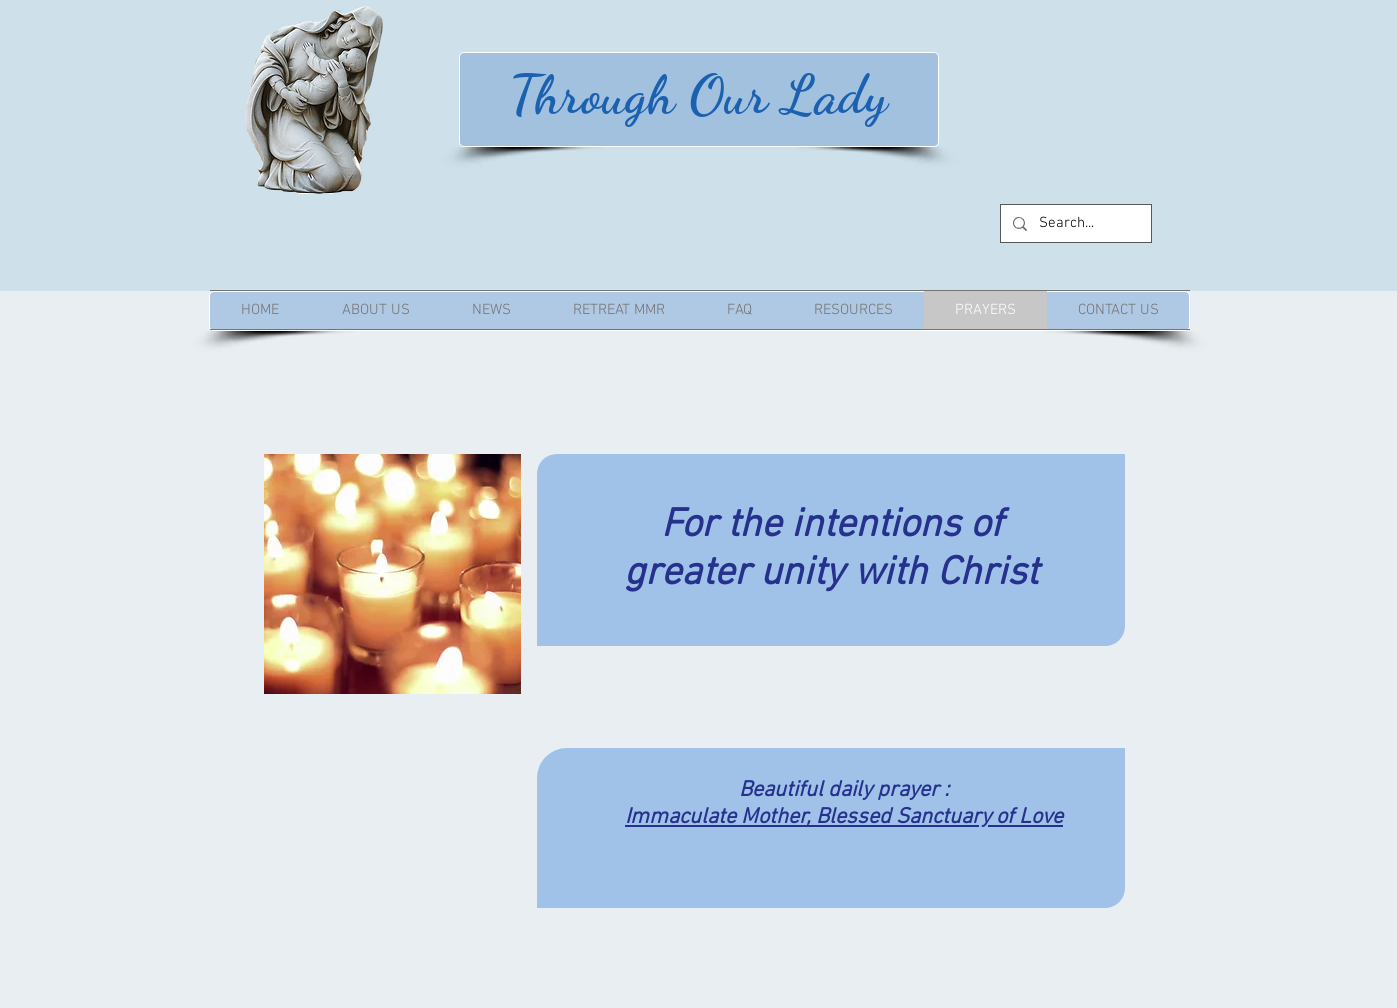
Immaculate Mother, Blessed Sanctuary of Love (844, 817)
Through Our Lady (698, 94)
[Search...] (1074, 223)
